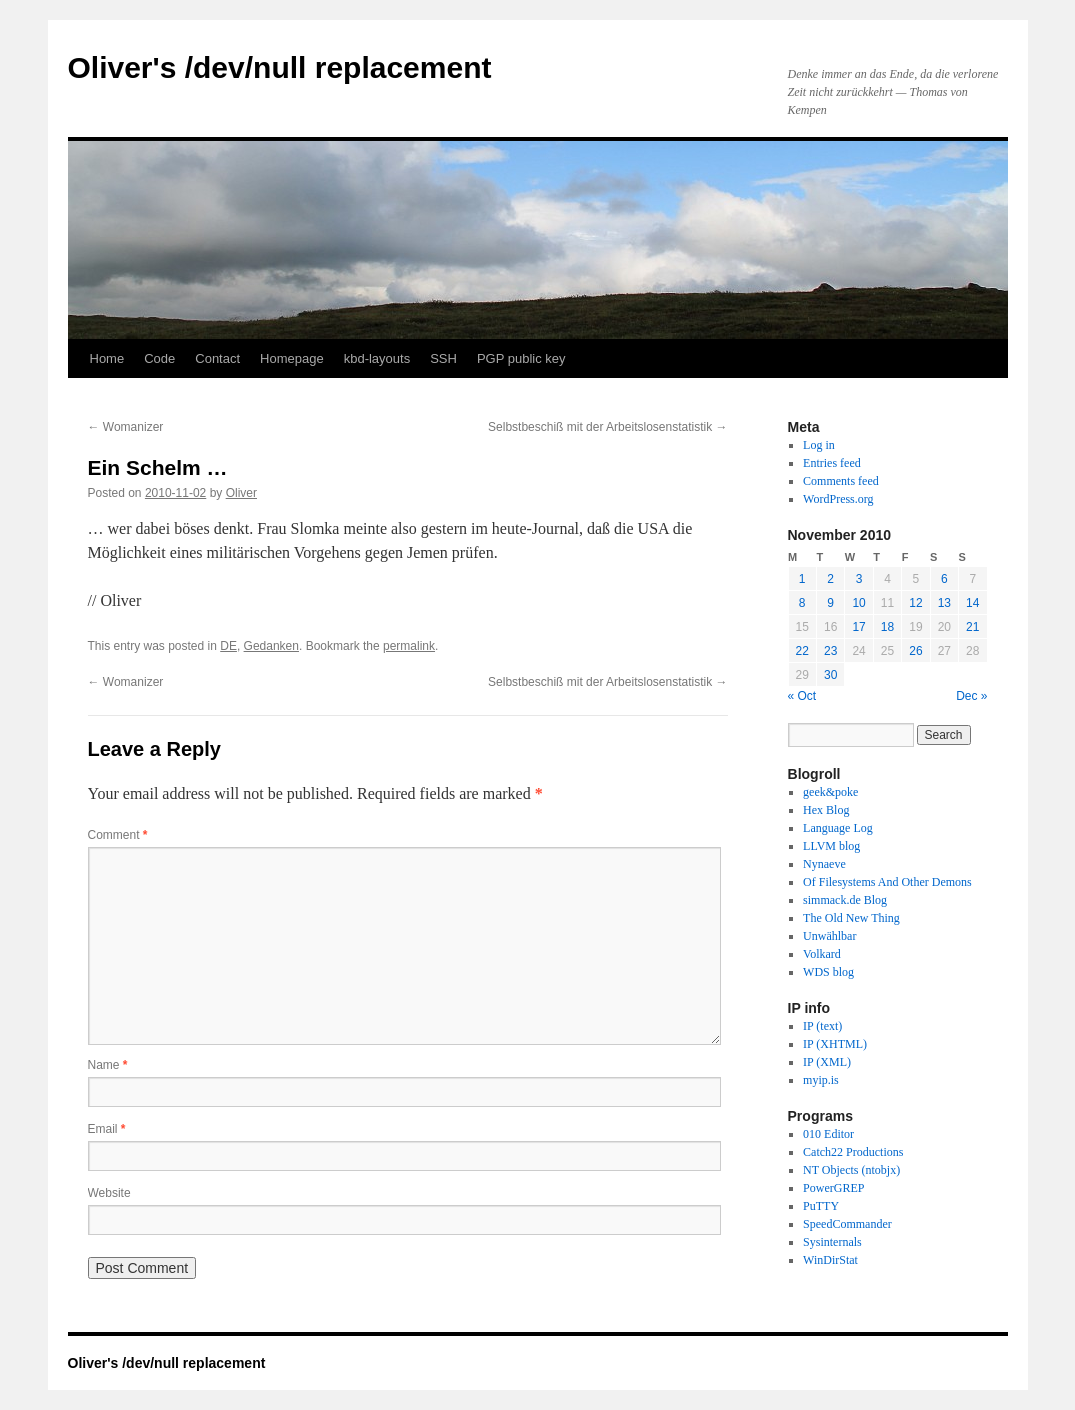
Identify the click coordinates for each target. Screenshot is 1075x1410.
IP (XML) (827, 1062)
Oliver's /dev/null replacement (280, 67)
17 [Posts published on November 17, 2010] (858, 627)
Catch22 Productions (853, 1152)
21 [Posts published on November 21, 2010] (972, 627)
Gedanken (271, 646)
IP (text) (822, 1026)
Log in (819, 445)
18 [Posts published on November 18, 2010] (887, 627)
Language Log (838, 828)
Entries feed (832, 463)
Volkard (822, 954)
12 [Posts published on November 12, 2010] (915, 603)
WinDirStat (830, 1260)
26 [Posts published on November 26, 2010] (915, 651)
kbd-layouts (377, 358)
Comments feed (841, 481)
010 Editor (828, 1134)
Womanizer (126, 427)
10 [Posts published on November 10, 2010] (858, 603)
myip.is (821, 1080)
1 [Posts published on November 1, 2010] (802, 579)
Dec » (971, 696)
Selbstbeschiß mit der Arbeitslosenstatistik (607, 427)
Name (108, 1065)
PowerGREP (833, 1188)
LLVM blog (831, 846)
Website (109, 1193)
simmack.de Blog (845, 900)
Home (107, 358)
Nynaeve (824, 864)
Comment (118, 835)
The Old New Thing (851, 918)
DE (228, 646)
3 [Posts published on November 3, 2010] (859, 579)
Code (159, 358)
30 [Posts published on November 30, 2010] (830, 675)
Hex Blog (826, 810)
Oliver (241, 493)
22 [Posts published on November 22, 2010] (802, 651)
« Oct (802, 696)
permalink (409, 646)
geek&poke (830, 792)
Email (107, 1129)
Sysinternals (832, 1242)
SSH (443, 358)
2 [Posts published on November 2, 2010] (830, 579)
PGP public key (521, 358)
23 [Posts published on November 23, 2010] (830, 651)
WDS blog (828, 972)
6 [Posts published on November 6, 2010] (944, 579)
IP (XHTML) (835, 1044)
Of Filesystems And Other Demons (887, 882)
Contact (217, 358)
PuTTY (821, 1206)
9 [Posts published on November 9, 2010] (830, 603)
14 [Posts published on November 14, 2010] (972, 603)
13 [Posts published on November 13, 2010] (944, 603)
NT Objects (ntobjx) (851, 1170)
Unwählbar (829, 936)
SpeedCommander (847, 1224)
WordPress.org (838, 499)
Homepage (292, 358)
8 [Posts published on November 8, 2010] (802, 603)
